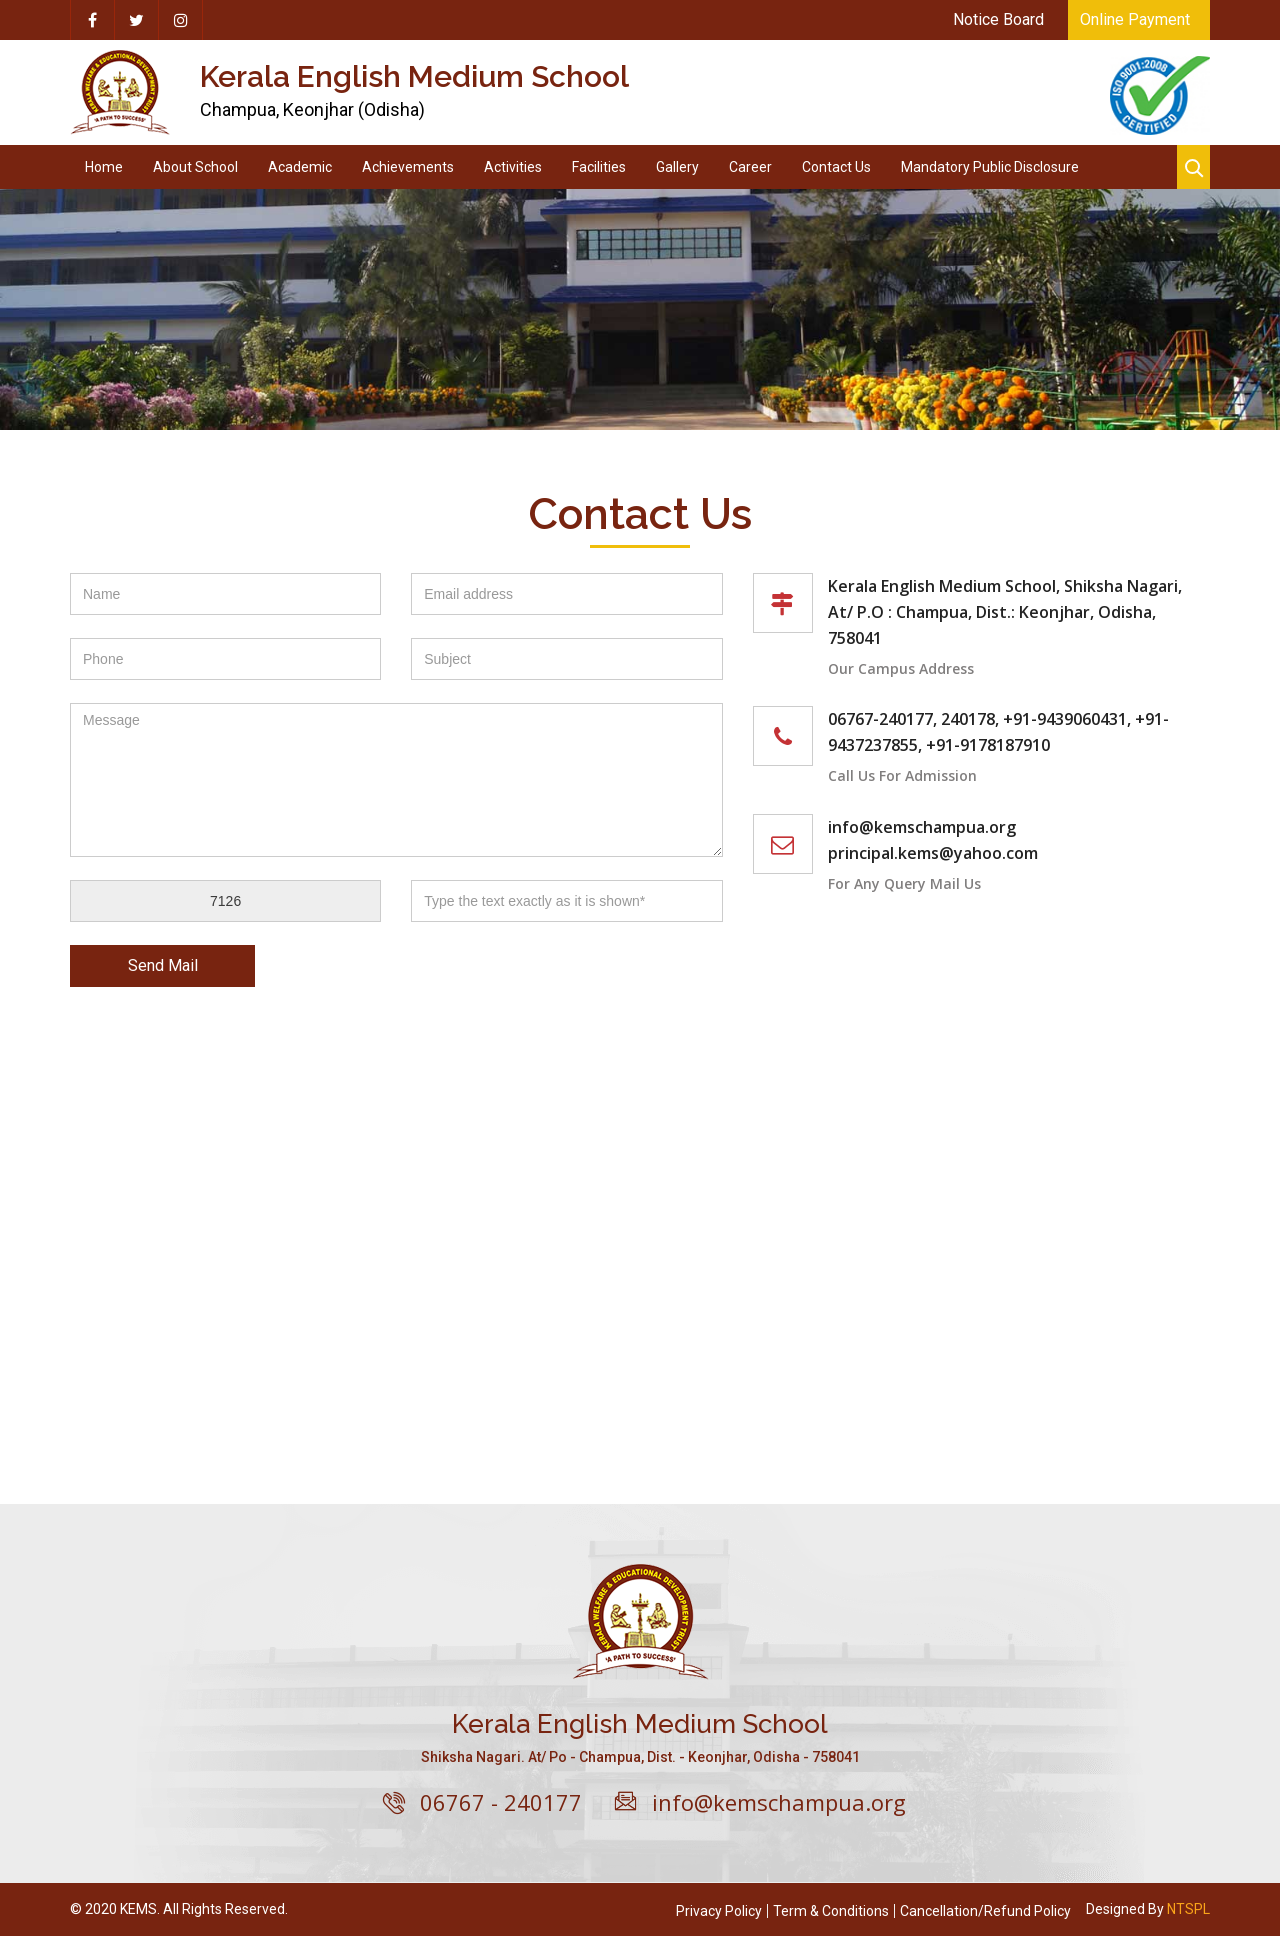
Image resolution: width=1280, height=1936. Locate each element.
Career (750, 167)
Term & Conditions (831, 1911)
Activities (513, 167)
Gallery (677, 167)
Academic (300, 167)
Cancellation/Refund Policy (985, 1911)
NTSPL (1188, 1909)
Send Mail (163, 965)
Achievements (408, 167)
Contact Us (836, 167)
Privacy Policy (719, 1911)
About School (195, 167)
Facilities (599, 167)
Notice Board (998, 20)
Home (104, 167)
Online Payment (1135, 20)
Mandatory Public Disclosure (990, 167)
